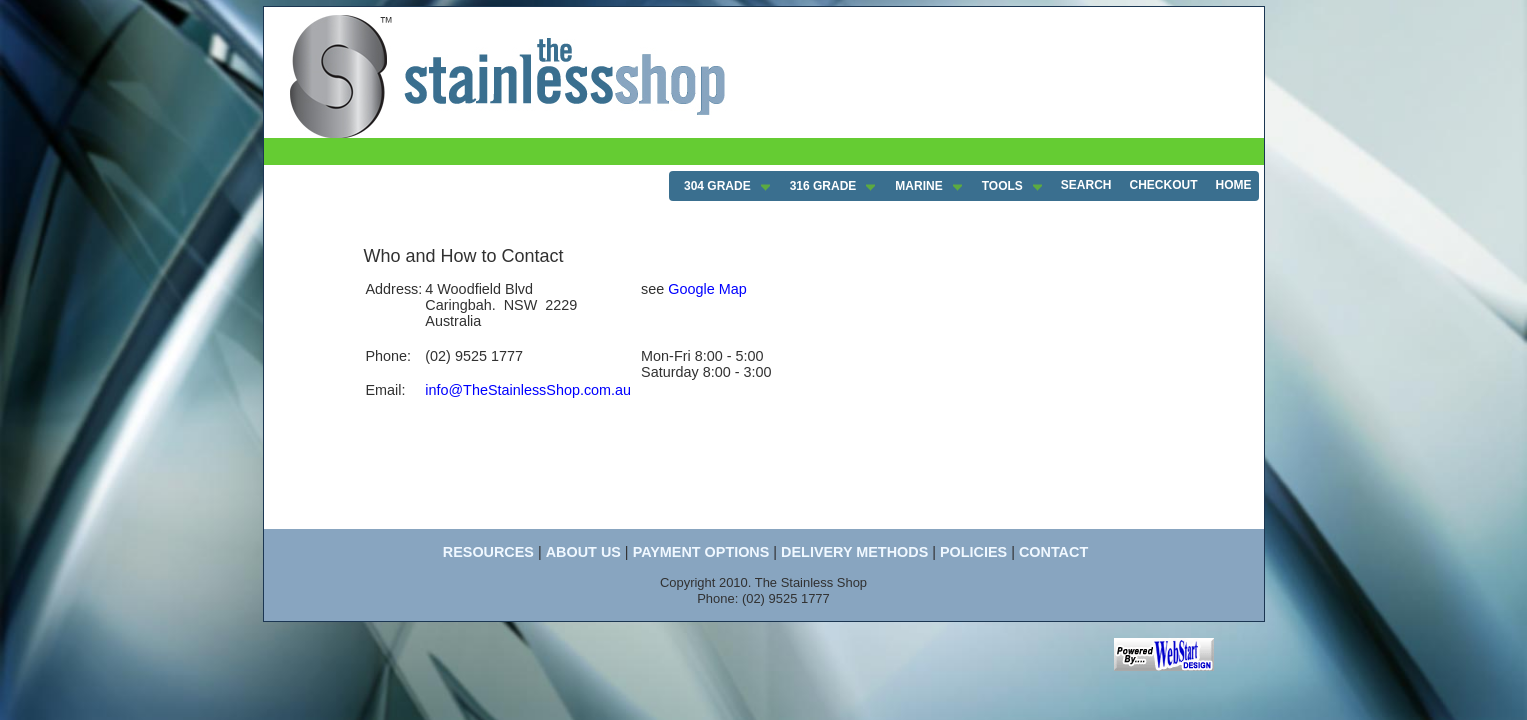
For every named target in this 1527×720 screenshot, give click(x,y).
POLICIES (973, 552)
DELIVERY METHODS (854, 552)
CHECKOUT (1164, 185)
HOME (1234, 185)
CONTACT (1053, 552)
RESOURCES (488, 552)
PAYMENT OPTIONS (701, 552)
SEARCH (1086, 185)
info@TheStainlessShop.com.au (528, 390)
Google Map (707, 289)
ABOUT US (583, 552)
